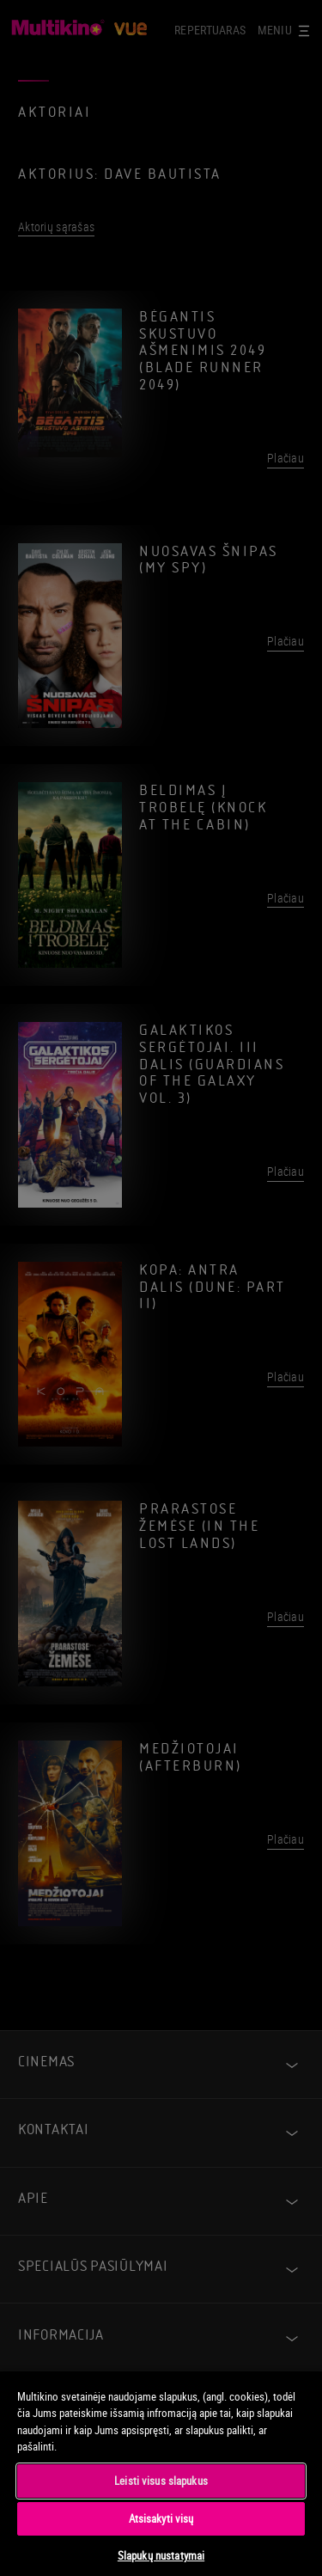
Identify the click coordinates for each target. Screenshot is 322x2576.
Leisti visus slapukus (161, 2480)
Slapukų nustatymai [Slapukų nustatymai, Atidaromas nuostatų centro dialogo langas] (161, 2555)
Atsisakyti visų (161, 2518)
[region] (161, 2473)
